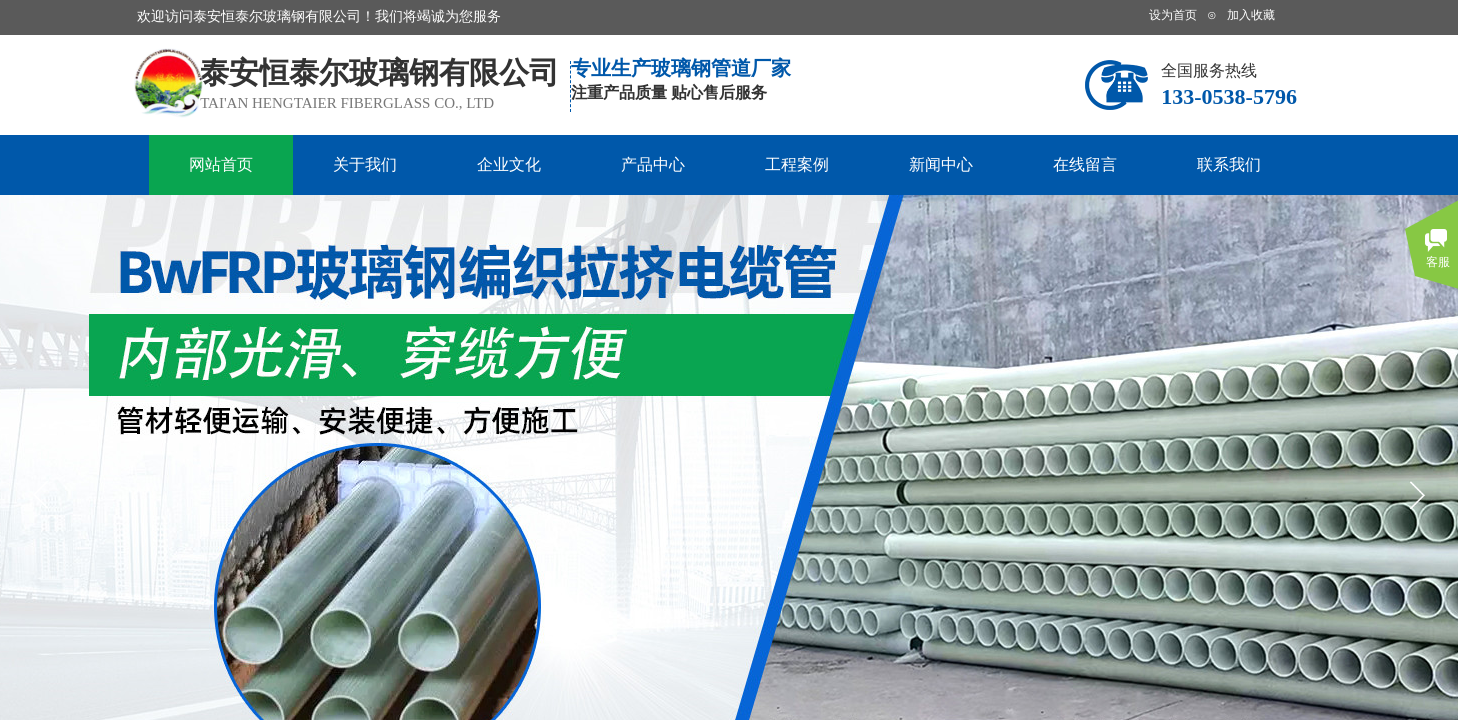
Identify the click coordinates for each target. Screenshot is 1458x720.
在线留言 (1085, 164)
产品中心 (653, 164)
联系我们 (1229, 164)
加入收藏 (1251, 15)
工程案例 (797, 164)
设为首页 (1173, 15)
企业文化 (509, 164)
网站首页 (221, 164)
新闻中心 (941, 164)
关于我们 (365, 164)
